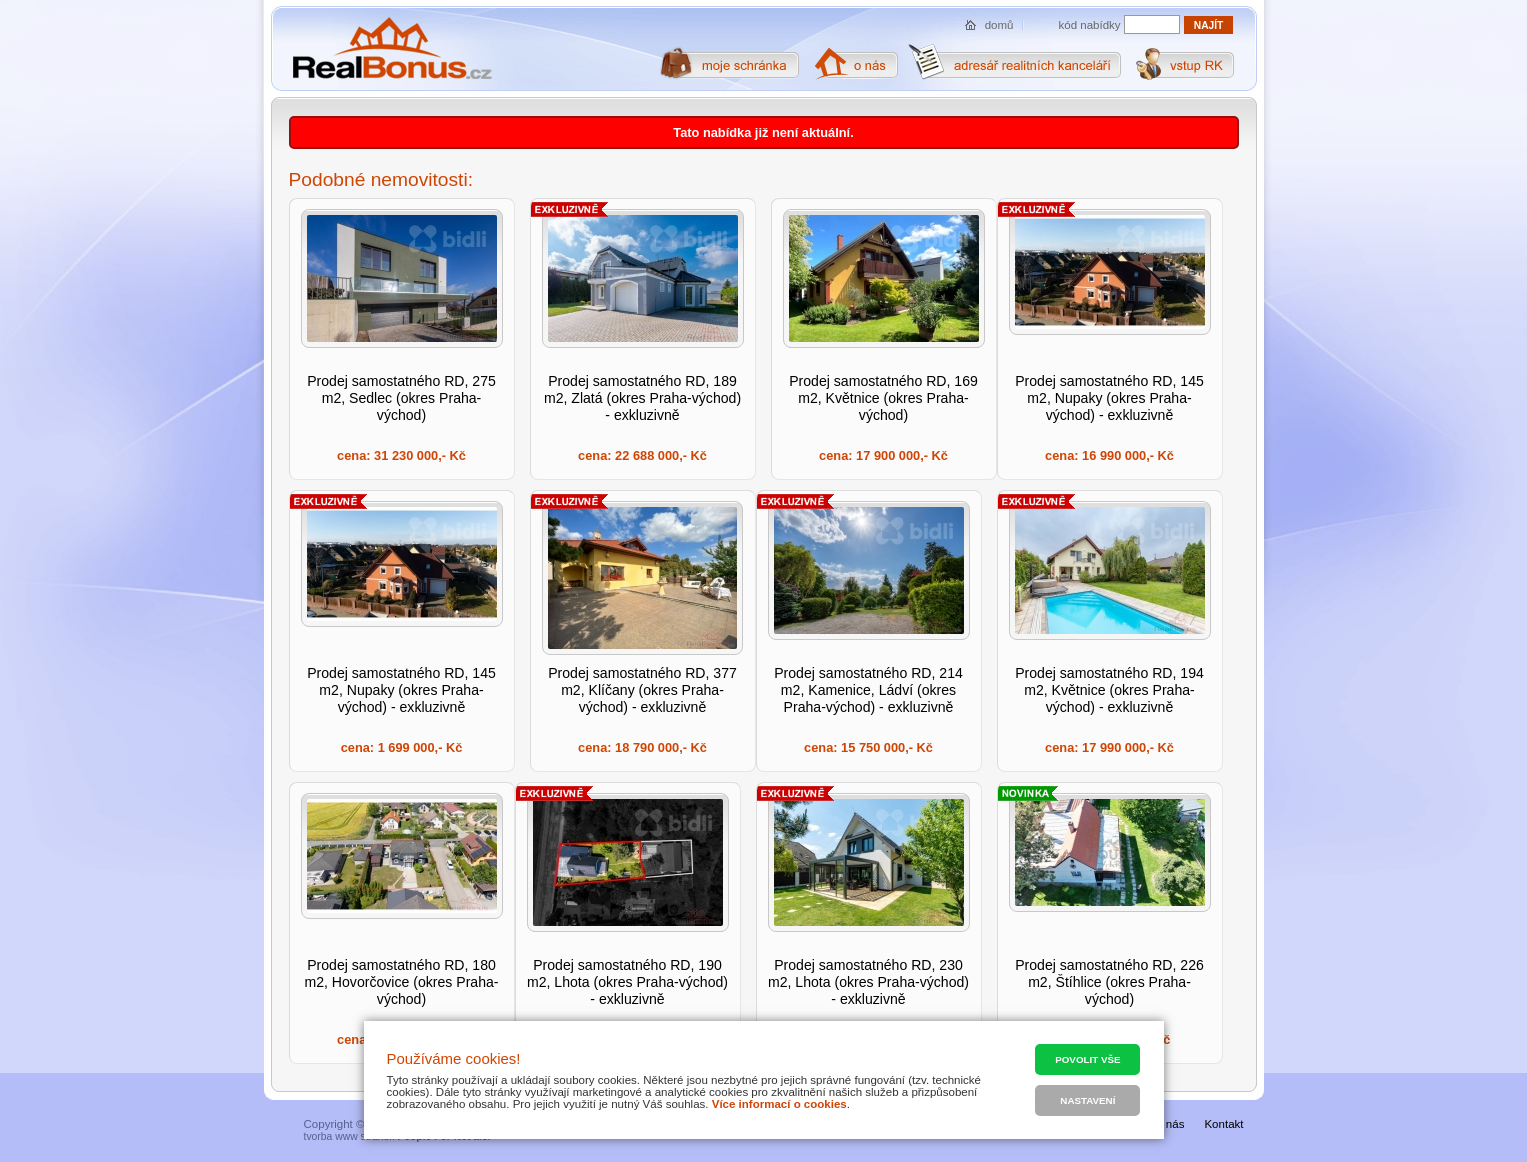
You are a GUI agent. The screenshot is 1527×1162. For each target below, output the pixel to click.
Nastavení (1087, 1100)
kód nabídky (1090, 25)
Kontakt (1223, 1124)
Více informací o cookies (779, 1104)
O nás (1169, 1124)
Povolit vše (1087, 1059)
